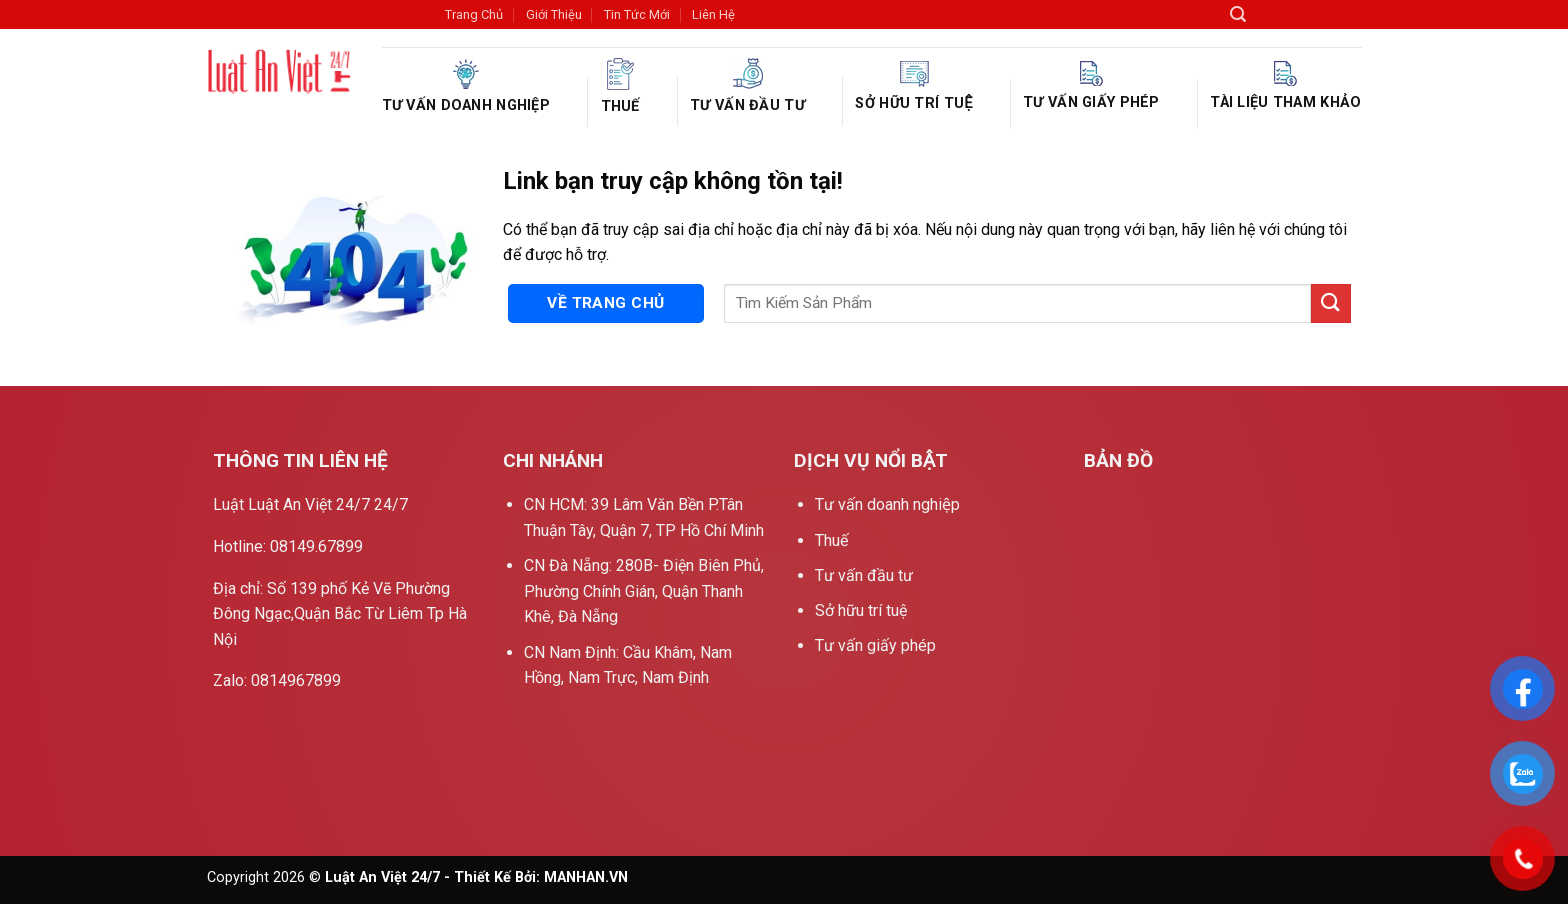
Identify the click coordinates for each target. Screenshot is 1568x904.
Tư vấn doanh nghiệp (466, 86)
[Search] (1238, 14)
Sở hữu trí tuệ (913, 86)
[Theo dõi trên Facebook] (1269, 17)
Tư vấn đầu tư (747, 86)
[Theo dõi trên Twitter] (1322, 17)
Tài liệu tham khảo (1285, 86)
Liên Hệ (713, 14)
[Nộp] (1331, 303)
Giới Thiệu (554, 14)
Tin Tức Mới (637, 14)
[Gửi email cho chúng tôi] (1348, 17)
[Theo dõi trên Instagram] (1296, 17)
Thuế (620, 86)
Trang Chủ (474, 14)
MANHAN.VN (586, 877)
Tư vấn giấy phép (1091, 86)
